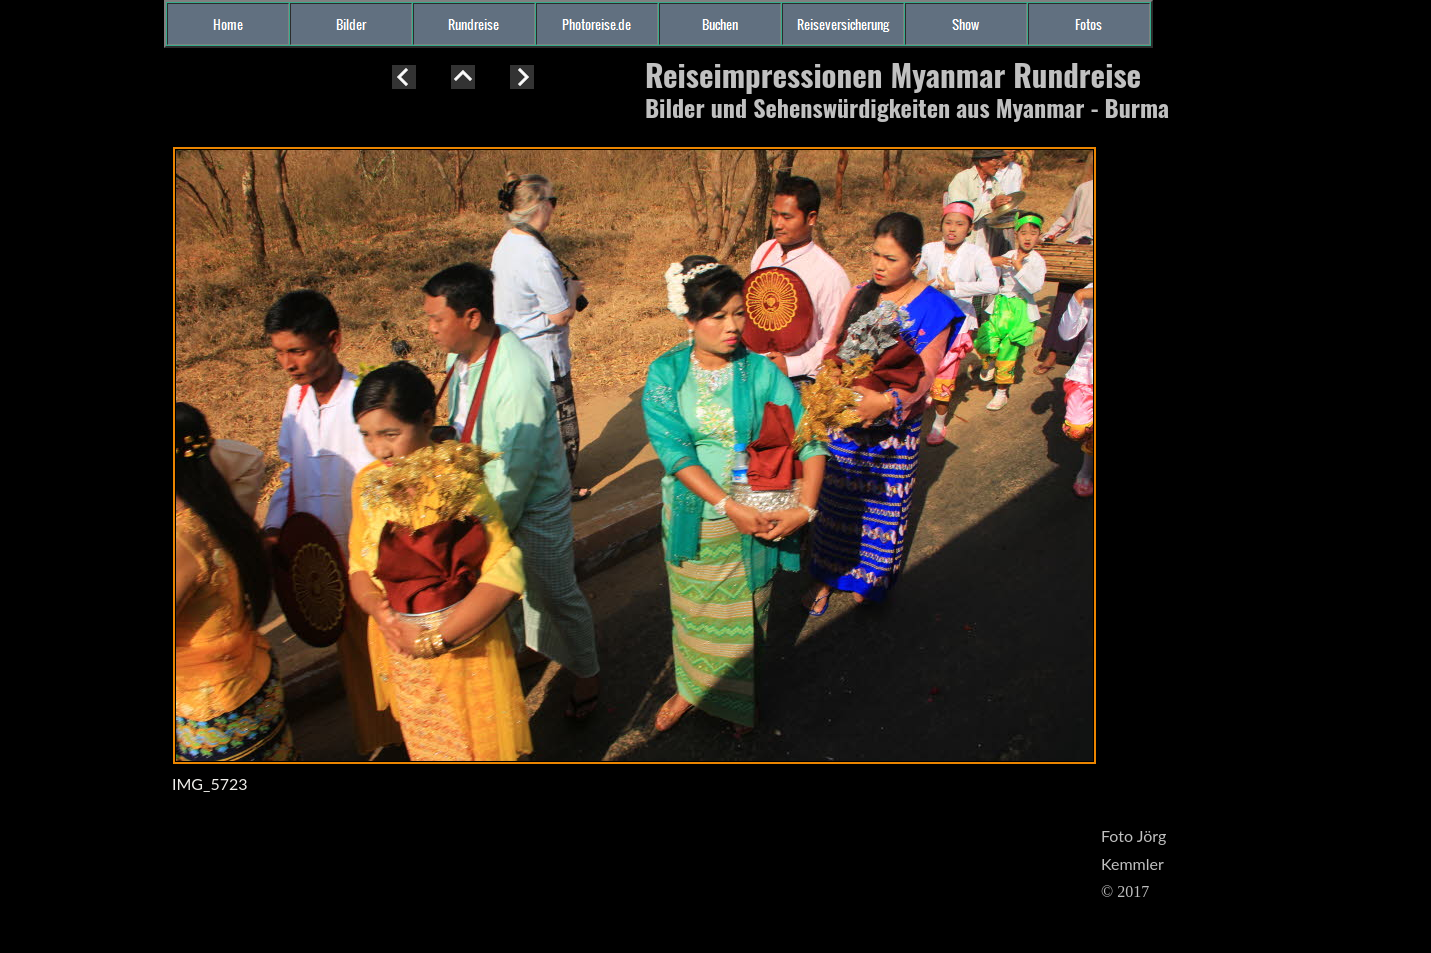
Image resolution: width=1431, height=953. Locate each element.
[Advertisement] (80, 424)
